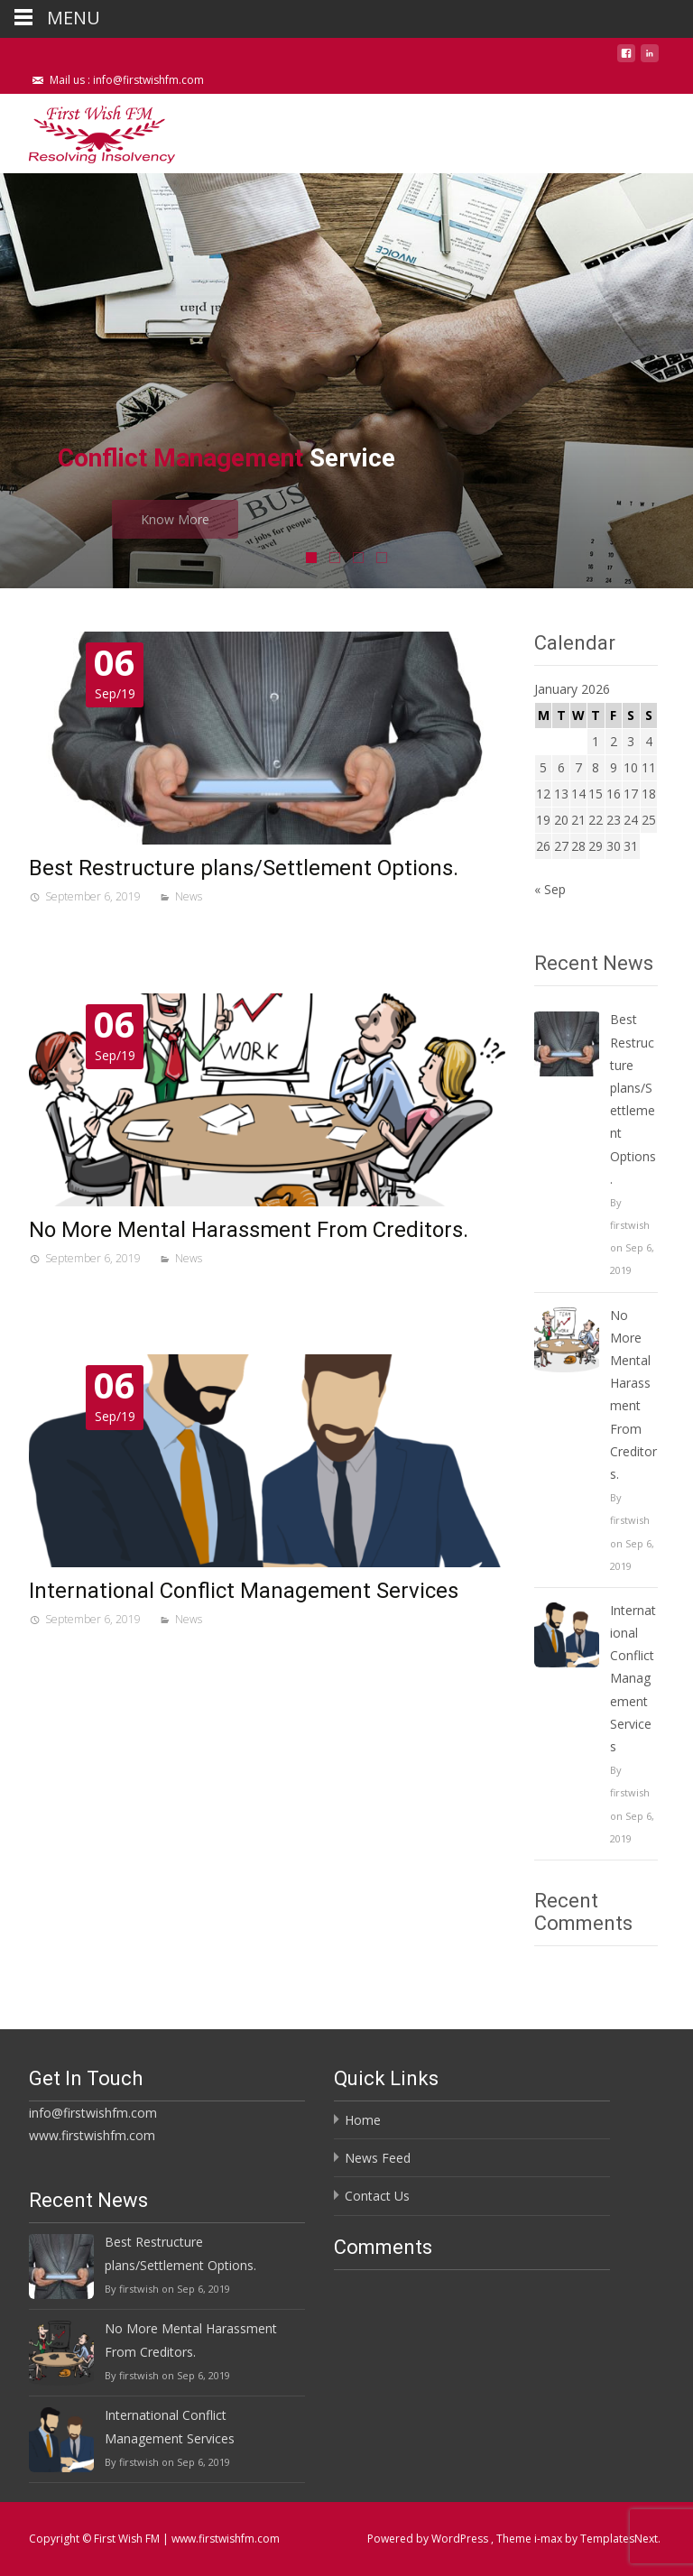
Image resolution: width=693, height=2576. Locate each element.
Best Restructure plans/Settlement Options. (243, 868)
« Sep (550, 889)
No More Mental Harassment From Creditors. (248, 1229)
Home (363, 2119)
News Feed (378, 2157)
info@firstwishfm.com (93, 2112)
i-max (549, 2538)
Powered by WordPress (429, 2538)
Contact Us (377, 2195)
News (188, 896)
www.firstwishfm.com (92, 2135)
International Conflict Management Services (243, 1590)
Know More (223, 519)
